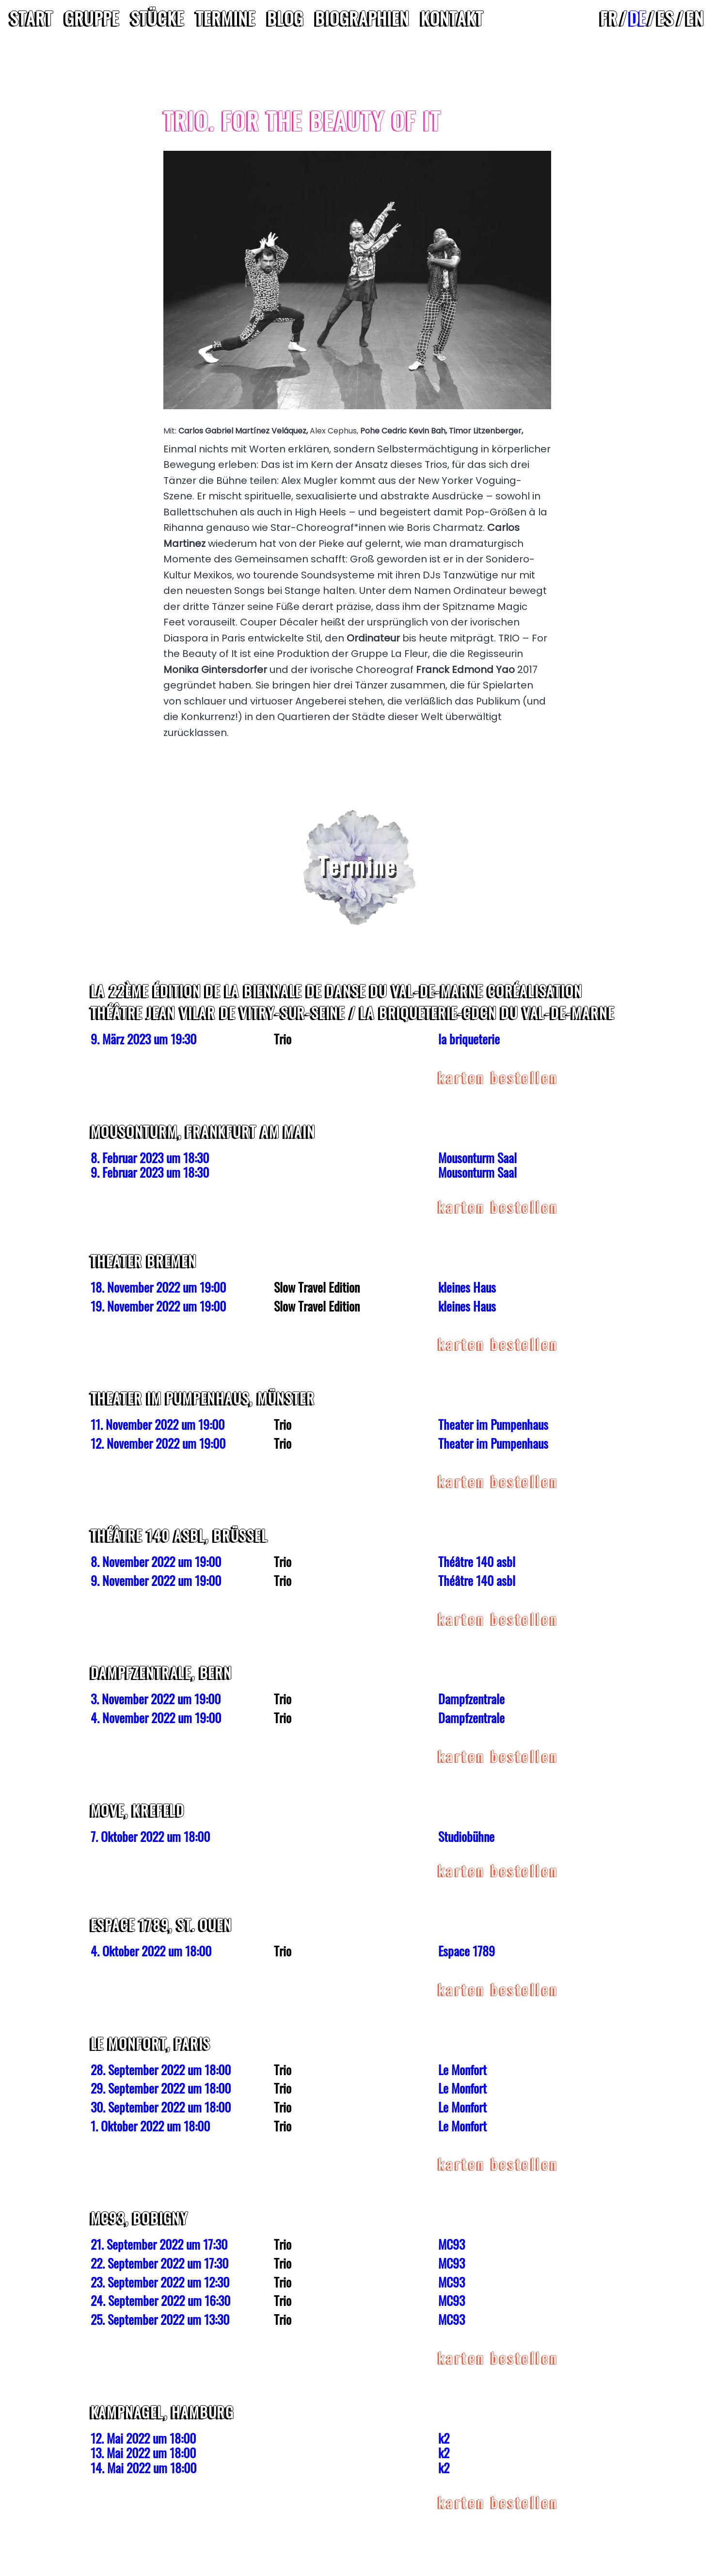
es (665, 18)
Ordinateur (373, 638)
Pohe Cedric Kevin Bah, (404, 430)
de (637, 18)
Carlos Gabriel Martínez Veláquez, (244, 430)
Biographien (362, 18)
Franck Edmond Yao (465, 669)
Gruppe (91, 18)
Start (31, 18)
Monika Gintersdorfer (215, 669)
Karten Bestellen (498, 1077)
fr (609, 18)
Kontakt (452, 18)
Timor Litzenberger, (486, 430)
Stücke (157, 18)
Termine (225, 18)
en (695, 18)
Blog (285, 18)
